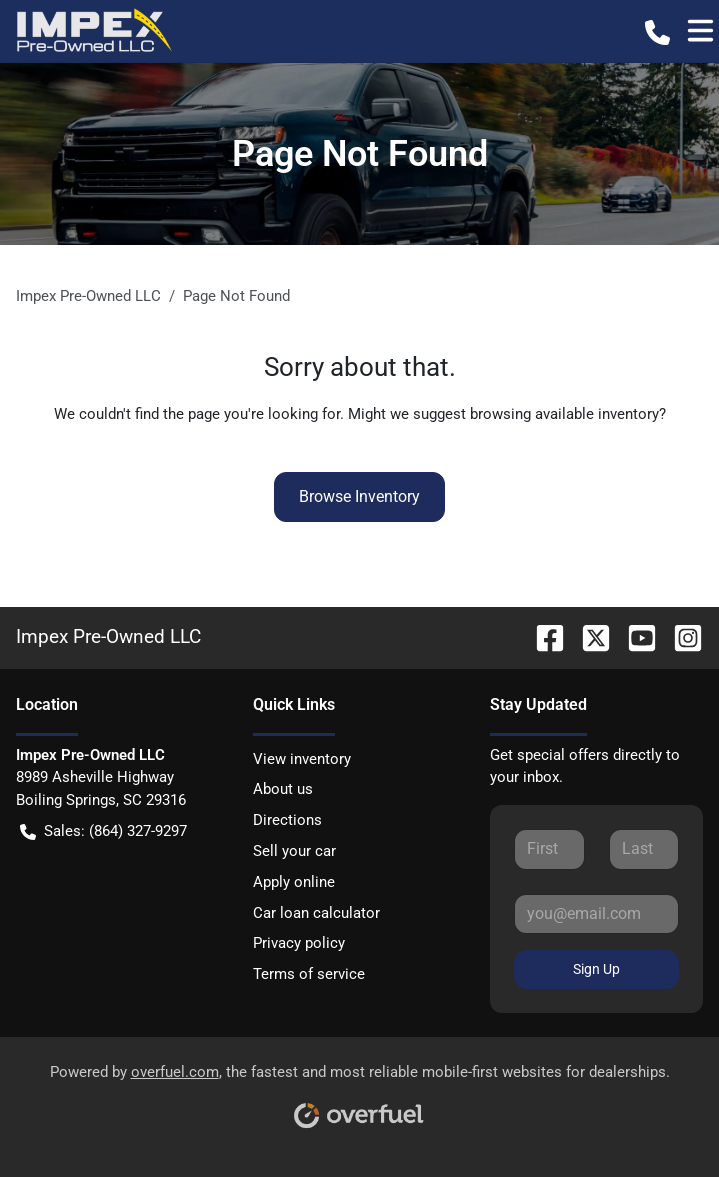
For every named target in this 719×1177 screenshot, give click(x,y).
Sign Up (596, 969)
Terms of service (309, 974)
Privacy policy (299, 943)
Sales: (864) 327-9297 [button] (103, 831)
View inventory (302, 759)
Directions (287, 820)
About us (283, 789)
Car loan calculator (316, 913)
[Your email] (596, 914)
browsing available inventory (564, 414)
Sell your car (294, 851)
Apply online (294, 882)
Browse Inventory (359, 496)
